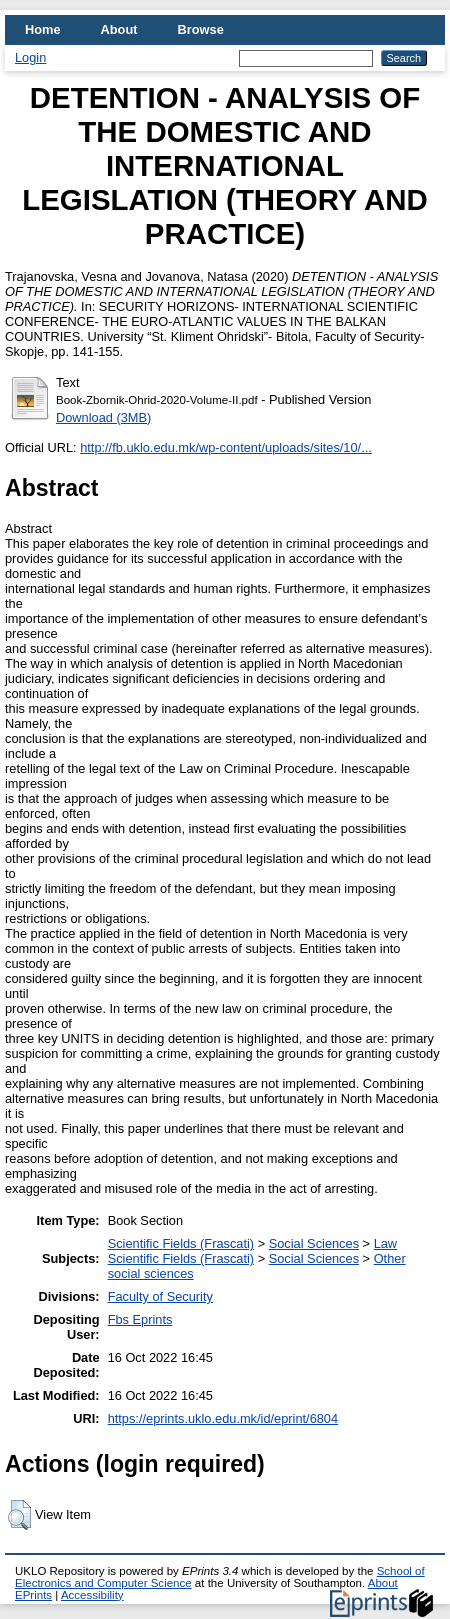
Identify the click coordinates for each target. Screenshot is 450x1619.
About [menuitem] (119, 29)
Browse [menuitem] (201, 29)
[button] (19, 1515)
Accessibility (92, 1595)
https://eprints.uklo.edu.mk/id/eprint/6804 (223, 1418)
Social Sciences (314, 1243)
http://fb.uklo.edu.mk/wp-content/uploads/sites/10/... (226, 447)
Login (30, 57)
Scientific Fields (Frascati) (181, 1243)
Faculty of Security (160, 1296)
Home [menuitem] (43, 29)
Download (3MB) (103, 417)
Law (385, 1243)
